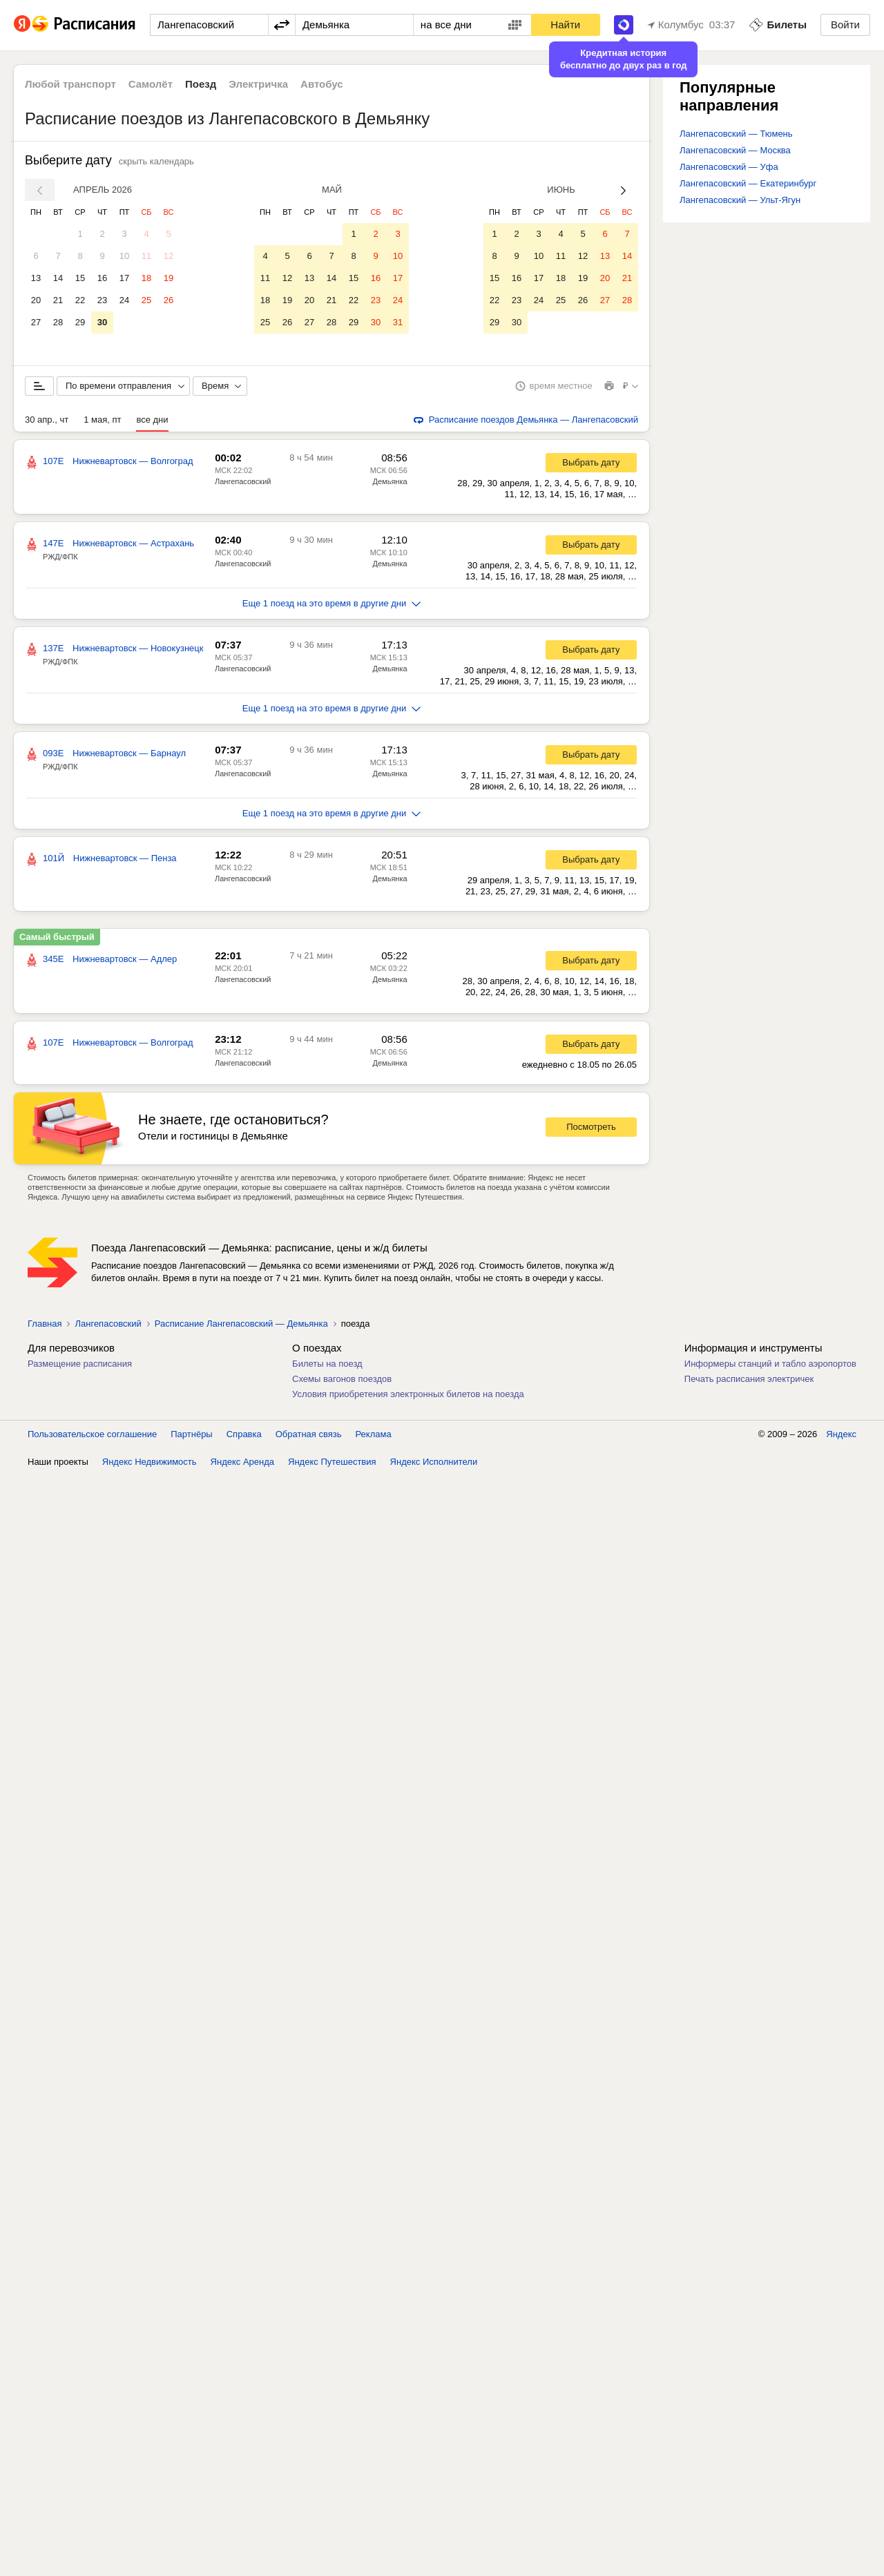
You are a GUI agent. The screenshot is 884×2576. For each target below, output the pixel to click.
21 (58, 300)
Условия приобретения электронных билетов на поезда (408, 1395)
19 (168, 278)
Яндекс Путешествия (332, 1462)
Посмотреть (591, 1127)
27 (36, 322)
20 (36, 300)
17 (124, 278)
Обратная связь (309, 1435)
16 (102, 278)
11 (146, 256)
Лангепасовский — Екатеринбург (748, 183)
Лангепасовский (243, 482)
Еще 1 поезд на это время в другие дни (331, 604)
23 (102, 300)
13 (36, 278)
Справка (244, 1435)
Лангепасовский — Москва (735, 150)
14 (58, 278)
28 (58, 322)
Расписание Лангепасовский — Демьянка (241, 1324)
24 (124, 300)
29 (80, 322)
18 (146, 278)
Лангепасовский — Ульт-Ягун (740, 200)
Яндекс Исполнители (434, 1462)
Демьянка (390, 482)
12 (168, 256)
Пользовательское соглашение (92, 1435)
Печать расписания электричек (749, 1379)
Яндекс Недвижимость (149, 1462)
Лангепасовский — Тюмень (736, 133)
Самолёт (150, 84)
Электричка (258, 84)
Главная (44, 1324)
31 (398, 322)
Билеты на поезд (327, 1364)
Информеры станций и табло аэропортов (770, 1364)
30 (102, 322)
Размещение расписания (80, 1364)
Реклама (374, 1435)
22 (80, 300)
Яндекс (841, 1435)
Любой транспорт (70, 84)
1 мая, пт (102, 420)
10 (124, 256)
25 (146, 300)
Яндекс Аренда (242, 1462)
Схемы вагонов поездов (342, 1379)
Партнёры (191, 1435)
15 (80, 278)
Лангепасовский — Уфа (729, 167)
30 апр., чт (46, 420)
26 (168, 300)
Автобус (321, 84)
